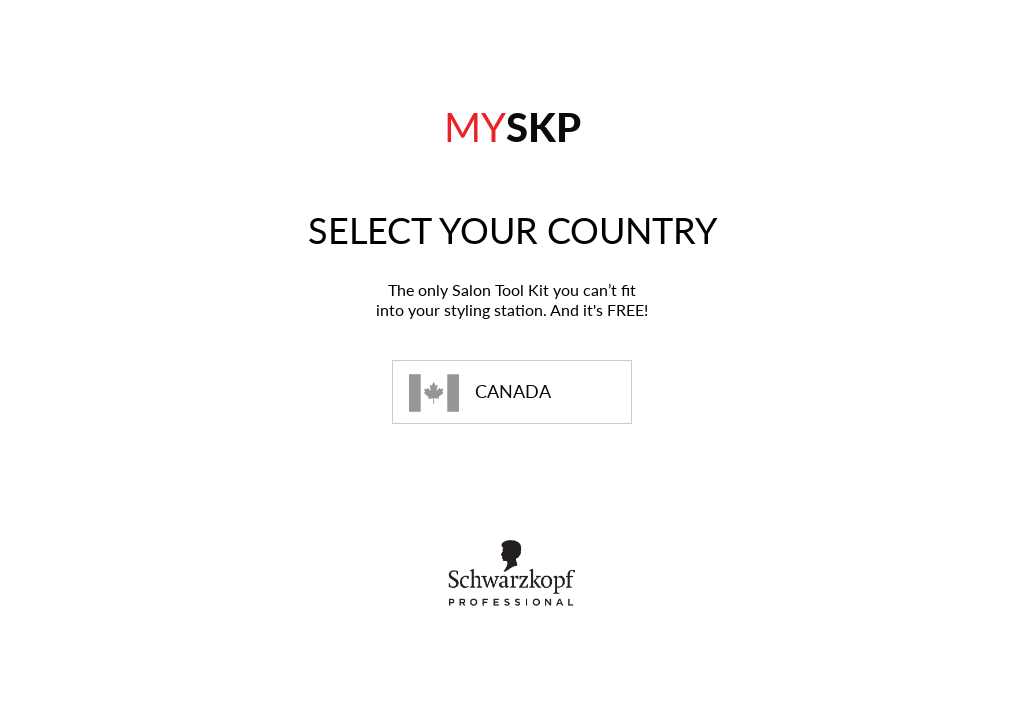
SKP (512, 127)
